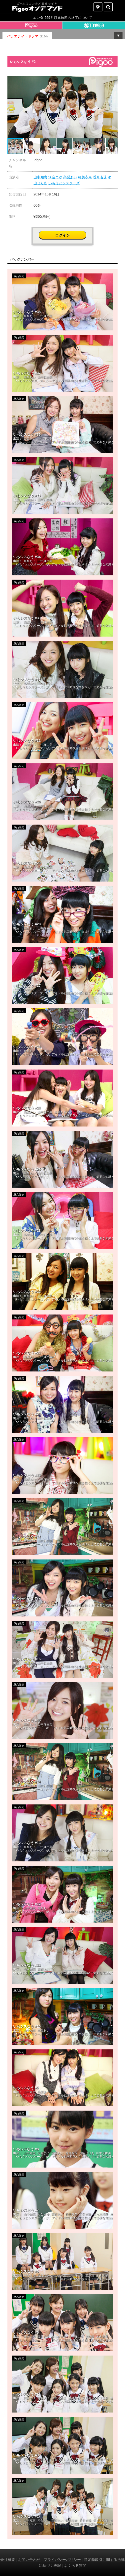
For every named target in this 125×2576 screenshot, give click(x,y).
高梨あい (70, 177)
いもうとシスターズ (64, 183)
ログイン (62, 235)
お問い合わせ (29, 2559)
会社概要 (7, 2559)
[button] (113, 80)
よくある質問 (75, 2565)
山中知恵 (40, 177)
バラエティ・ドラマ (27, 36)
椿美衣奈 (85, 177)
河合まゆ (55, 177)
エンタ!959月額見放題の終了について (62, 18)
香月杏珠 (100, 177)
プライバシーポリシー (62, 2559)
